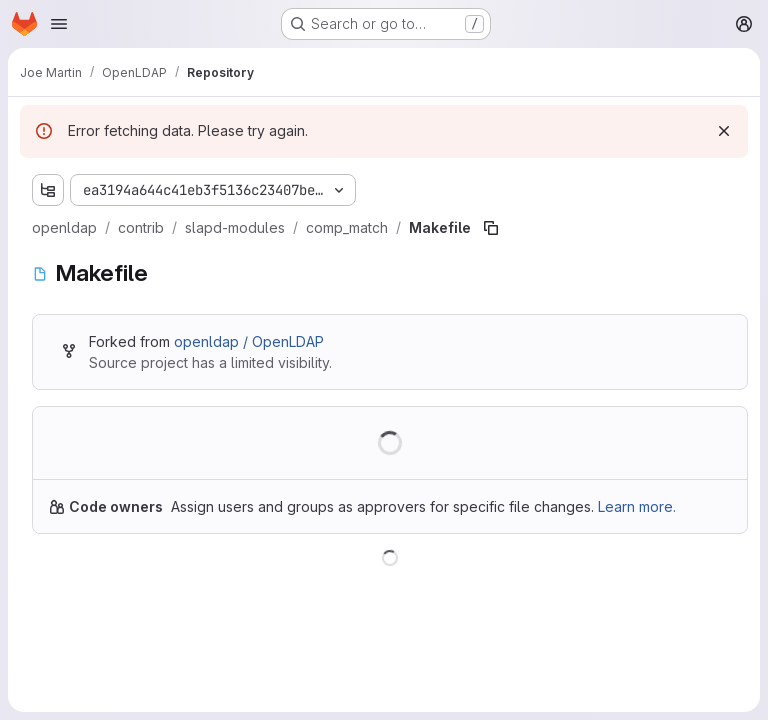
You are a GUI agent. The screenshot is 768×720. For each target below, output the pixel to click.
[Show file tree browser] (48, 190)
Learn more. (637, 506)
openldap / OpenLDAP (249, 341)
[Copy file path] (491, 228)
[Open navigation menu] (59, 24)
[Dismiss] (724, 131)
